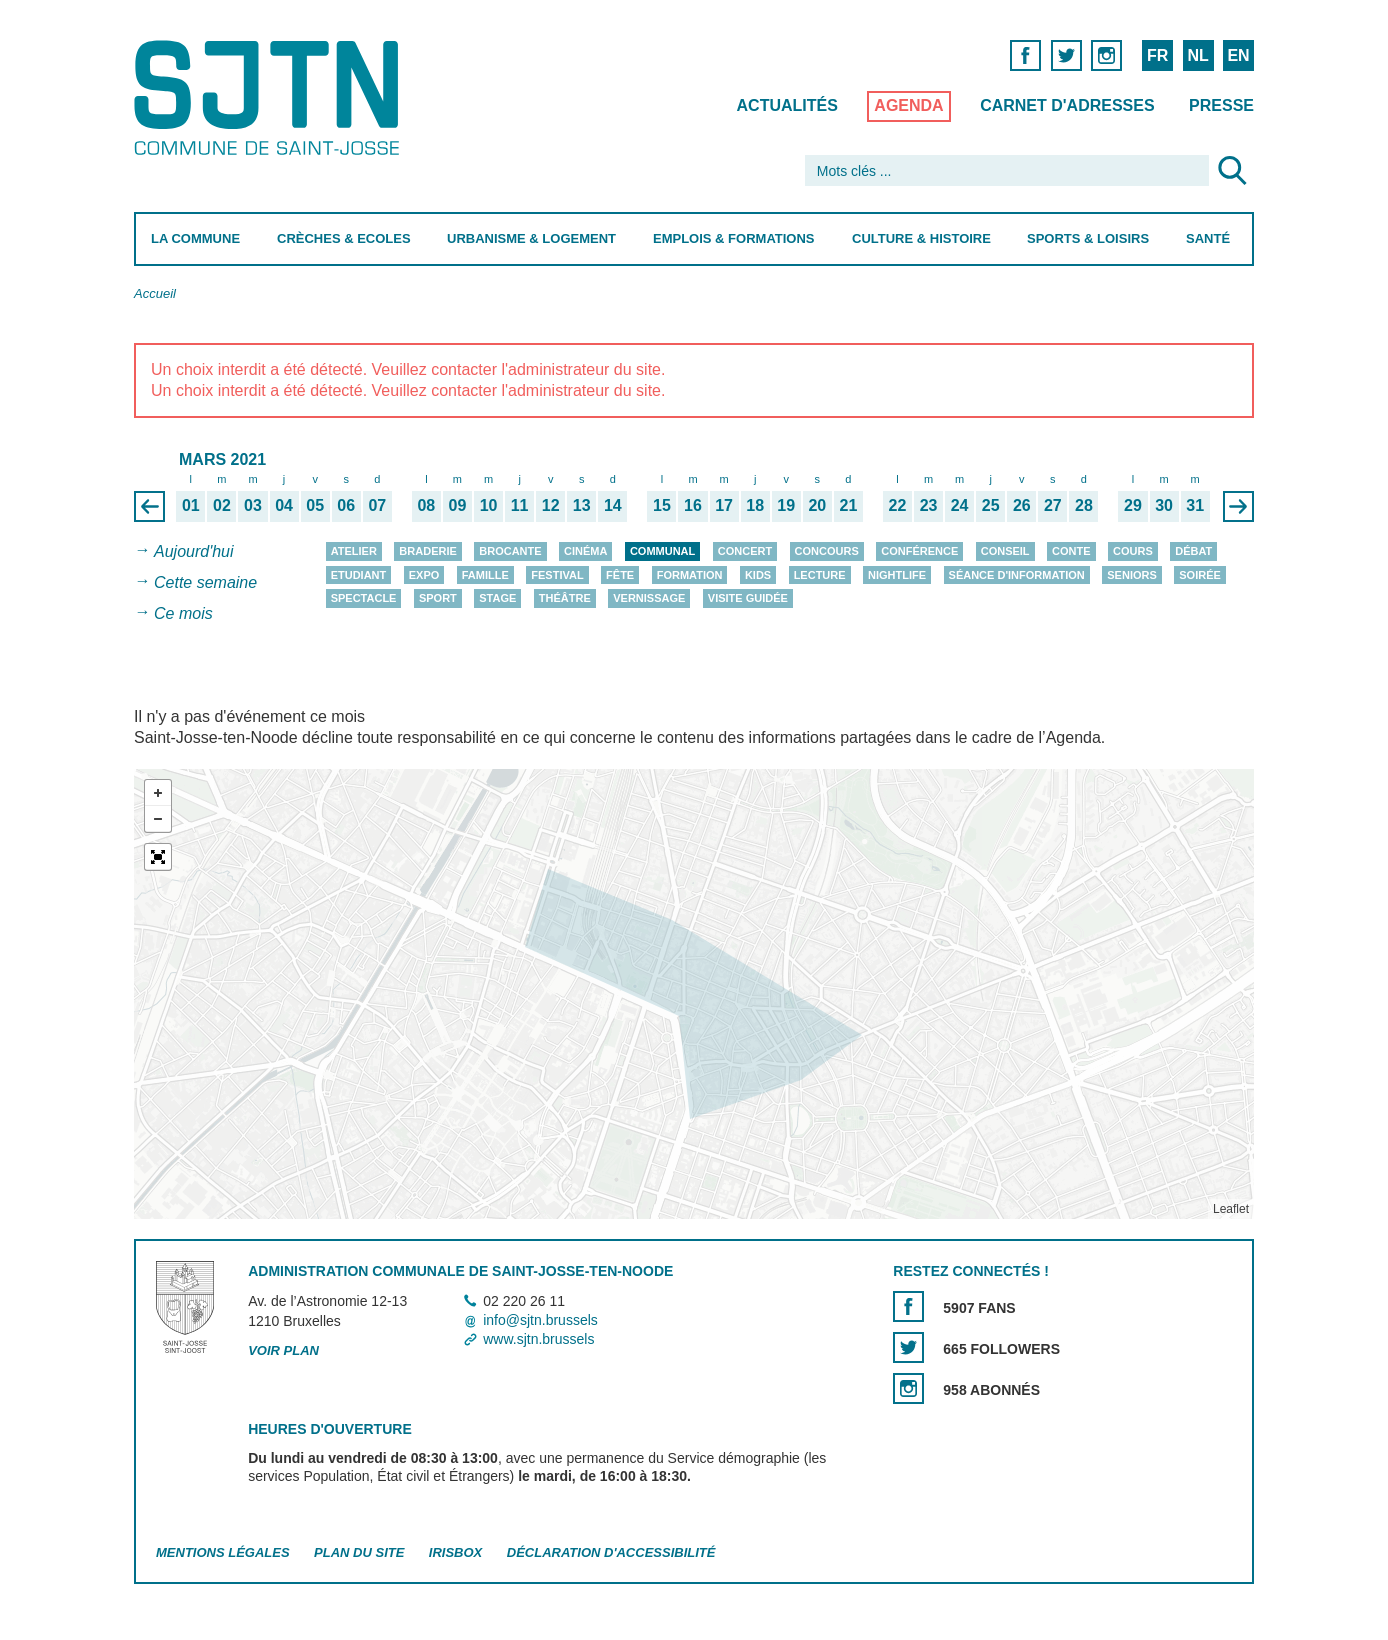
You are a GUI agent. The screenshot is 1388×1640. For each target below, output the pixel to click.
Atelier (354, 551)
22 (898, 506)
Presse (1221, 105)
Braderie (427, 551)
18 (755, 506)
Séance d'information (1017, 575)
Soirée (1200, 575)
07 (377, 506)
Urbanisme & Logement (531, 238)
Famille (485, 575)
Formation (690, 575)
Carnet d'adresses (1067, 105)
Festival (557, 575)
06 (346, 506)
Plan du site (359, 1552)
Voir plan (283, 1350)
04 (284, 506)
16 (693, 506)
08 (426, 506)
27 (1053, 506)
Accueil (155, 293)
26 (1022, 506)
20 (817, 506)
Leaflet (1231, 1209)
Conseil (1005, 551)
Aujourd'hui (194, 551)
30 (1164, 506)
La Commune (195, 238)
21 (848, 506)
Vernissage (649, 598)
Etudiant (359, 575)
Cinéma (585, 551)
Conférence (919, 551)
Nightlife (897, 575)
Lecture (820, 575)
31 (1195, 506)
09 (458, 506)
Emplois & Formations (734, 238)
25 (991, 506)
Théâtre (565, 598)
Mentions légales (223, 1552)
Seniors (1132, 575)
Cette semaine (205, 582)
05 (315, 506)
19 (786, 506)
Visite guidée (748, 598)
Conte (1071, 551)
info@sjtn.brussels (540, 1320)
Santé (1208, 238)
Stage (497, 598)
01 (191, 506)
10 (489, 506)
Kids (758, 575)
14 (613, 506)
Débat (1193, 551)
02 (222, 506)
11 (520, 506)
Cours (1133, 551)
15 (662, 506)
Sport (438, 598)
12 (551, 506)
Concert (745, 551)
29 (1133, 506)
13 (582, 506)
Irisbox (455, 1552)
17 (724, 506)
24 (960, 506)
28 (1084, 506)
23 (929, 506)
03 (253, 506)
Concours (827, 551)
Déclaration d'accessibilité (611, 1552)
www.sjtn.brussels (538, 1340)
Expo (424, 575)
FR (1157, 55)
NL (1197, 55)
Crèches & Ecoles (344, 238)
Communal (662, 551)
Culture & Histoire (921, 238)
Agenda (908, 105)
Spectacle (364, 598)
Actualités (787, 105)
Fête (620, 575)
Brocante (510, 551)
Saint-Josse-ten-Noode (270, 97)
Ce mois (183, 613)
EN (1238, 55)
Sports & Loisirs (1088, 238)
